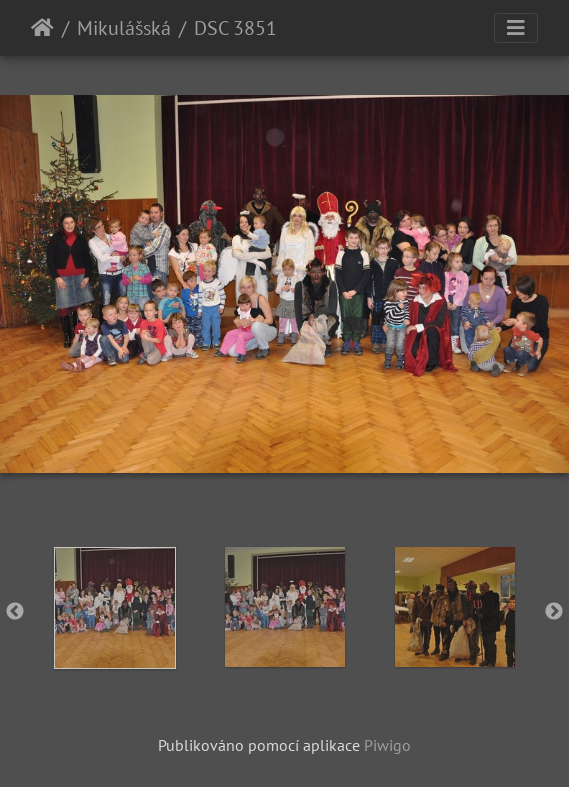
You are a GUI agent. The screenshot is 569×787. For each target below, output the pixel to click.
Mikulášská (124, 28)
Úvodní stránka (42, 28)
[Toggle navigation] (516, 28)
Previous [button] (15, 612)
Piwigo (387, 745)
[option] (115, 608)
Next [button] (554, 612)
